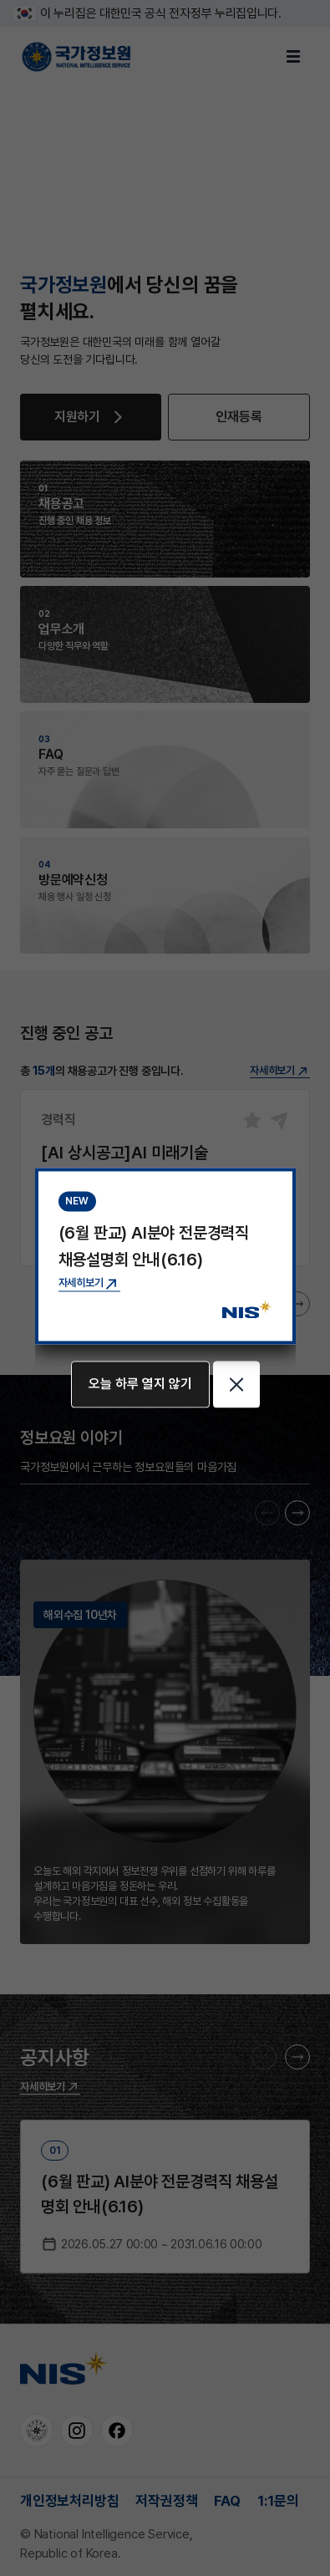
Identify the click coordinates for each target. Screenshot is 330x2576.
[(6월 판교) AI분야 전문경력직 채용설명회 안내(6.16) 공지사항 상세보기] (89, 1283)
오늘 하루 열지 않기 (140, 1384)
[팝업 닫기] (236, 1385)
